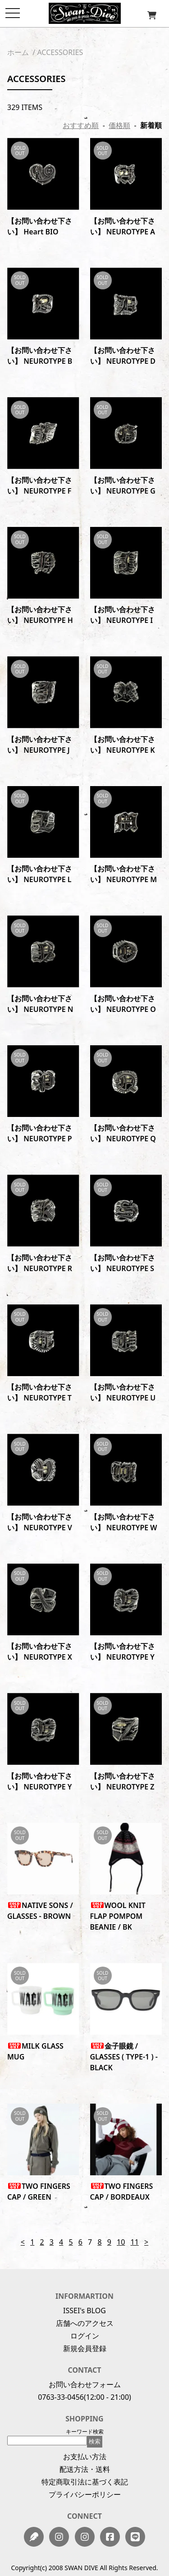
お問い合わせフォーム (85, 2384)
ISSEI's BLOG (84, 2310)
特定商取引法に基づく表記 (84, 2482)
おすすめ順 (81, 125)
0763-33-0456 (61, 2397)
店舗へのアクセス (85, 2323)
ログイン (84, 2336)
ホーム (18, 52)
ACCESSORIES (60, 52)
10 (121, 2242)
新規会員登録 (84, 2348)
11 (135, 2242)
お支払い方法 (84, 2457)
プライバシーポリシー (85, 2494)
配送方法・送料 (84, 2469)
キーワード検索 (85, 2431)
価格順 (119, 125)
